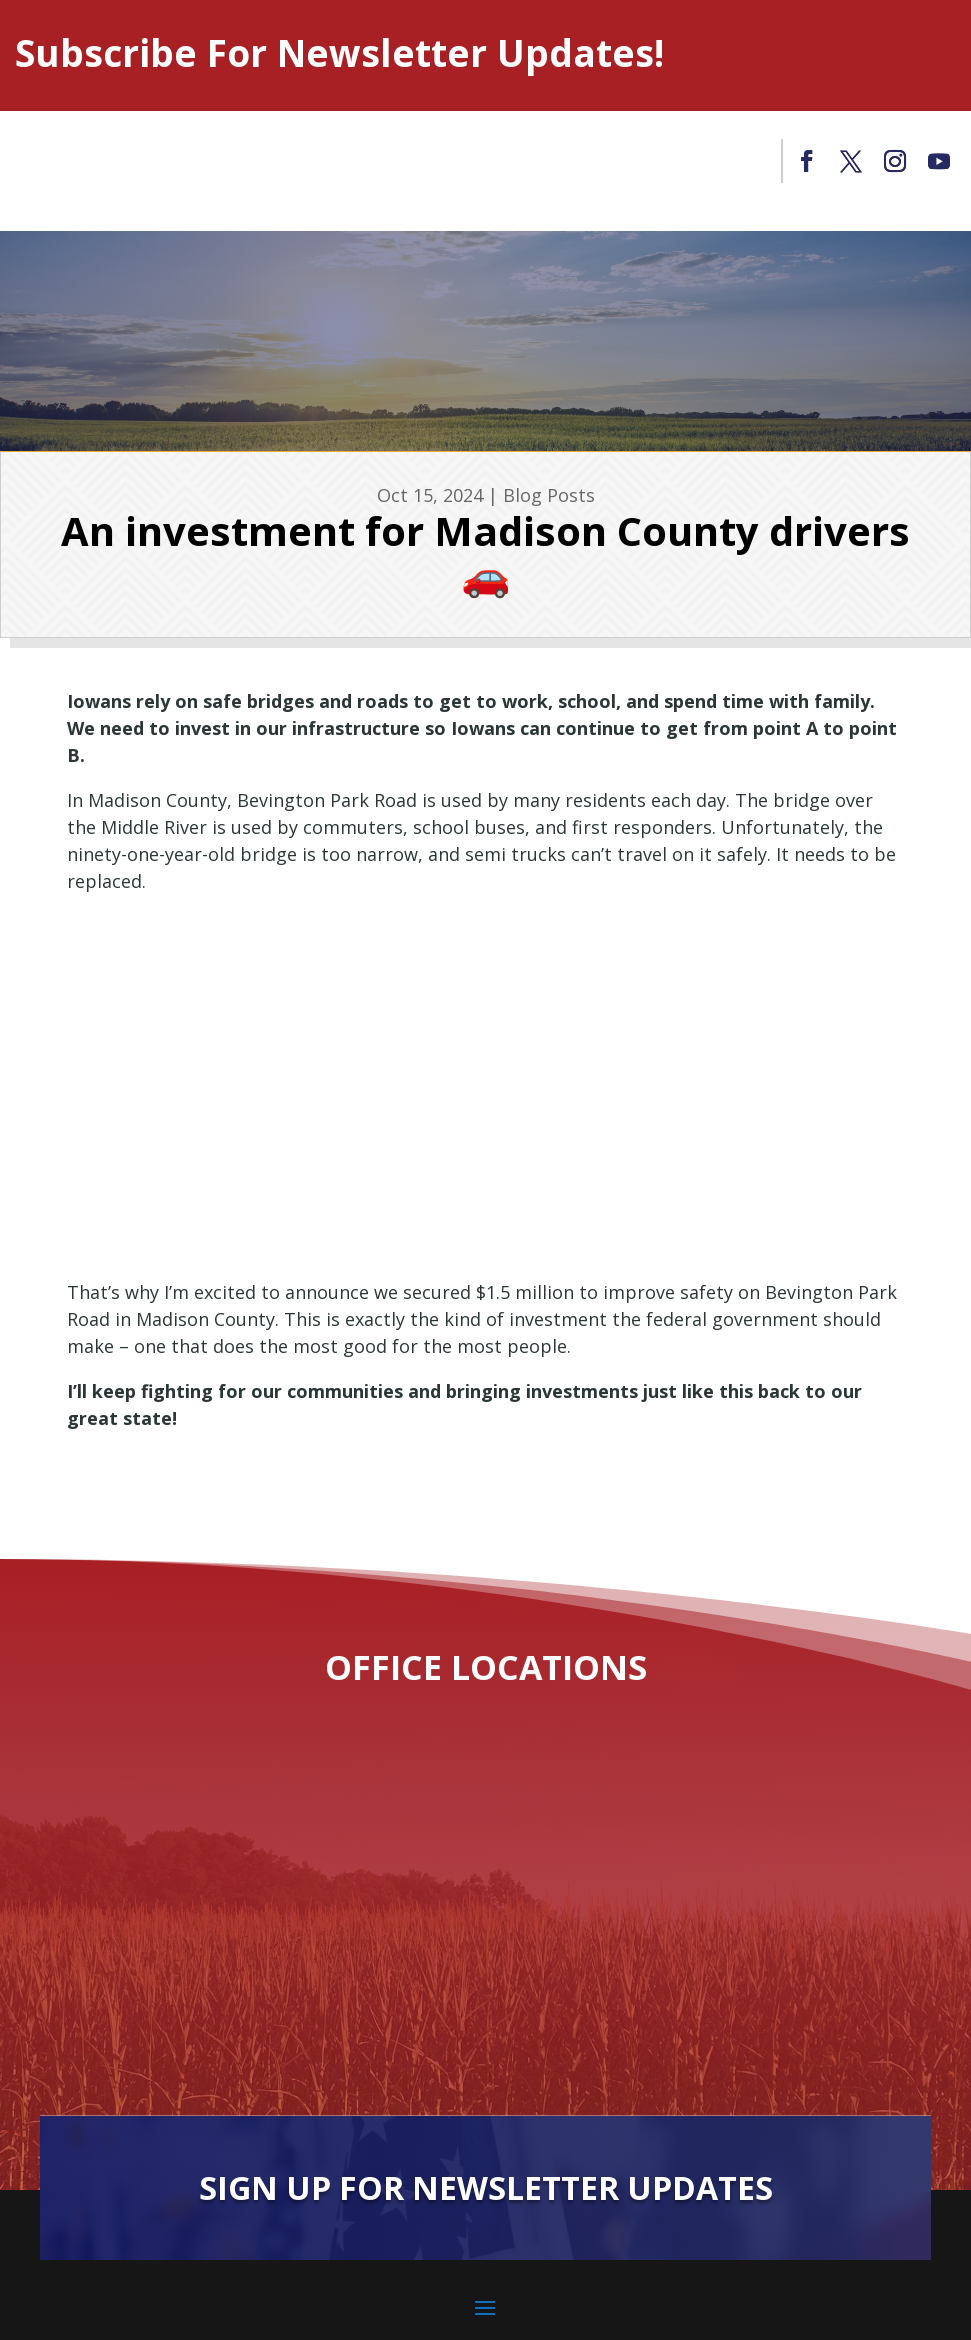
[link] (807, 161)
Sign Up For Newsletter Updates (486, 2187)
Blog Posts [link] (549, 495)
